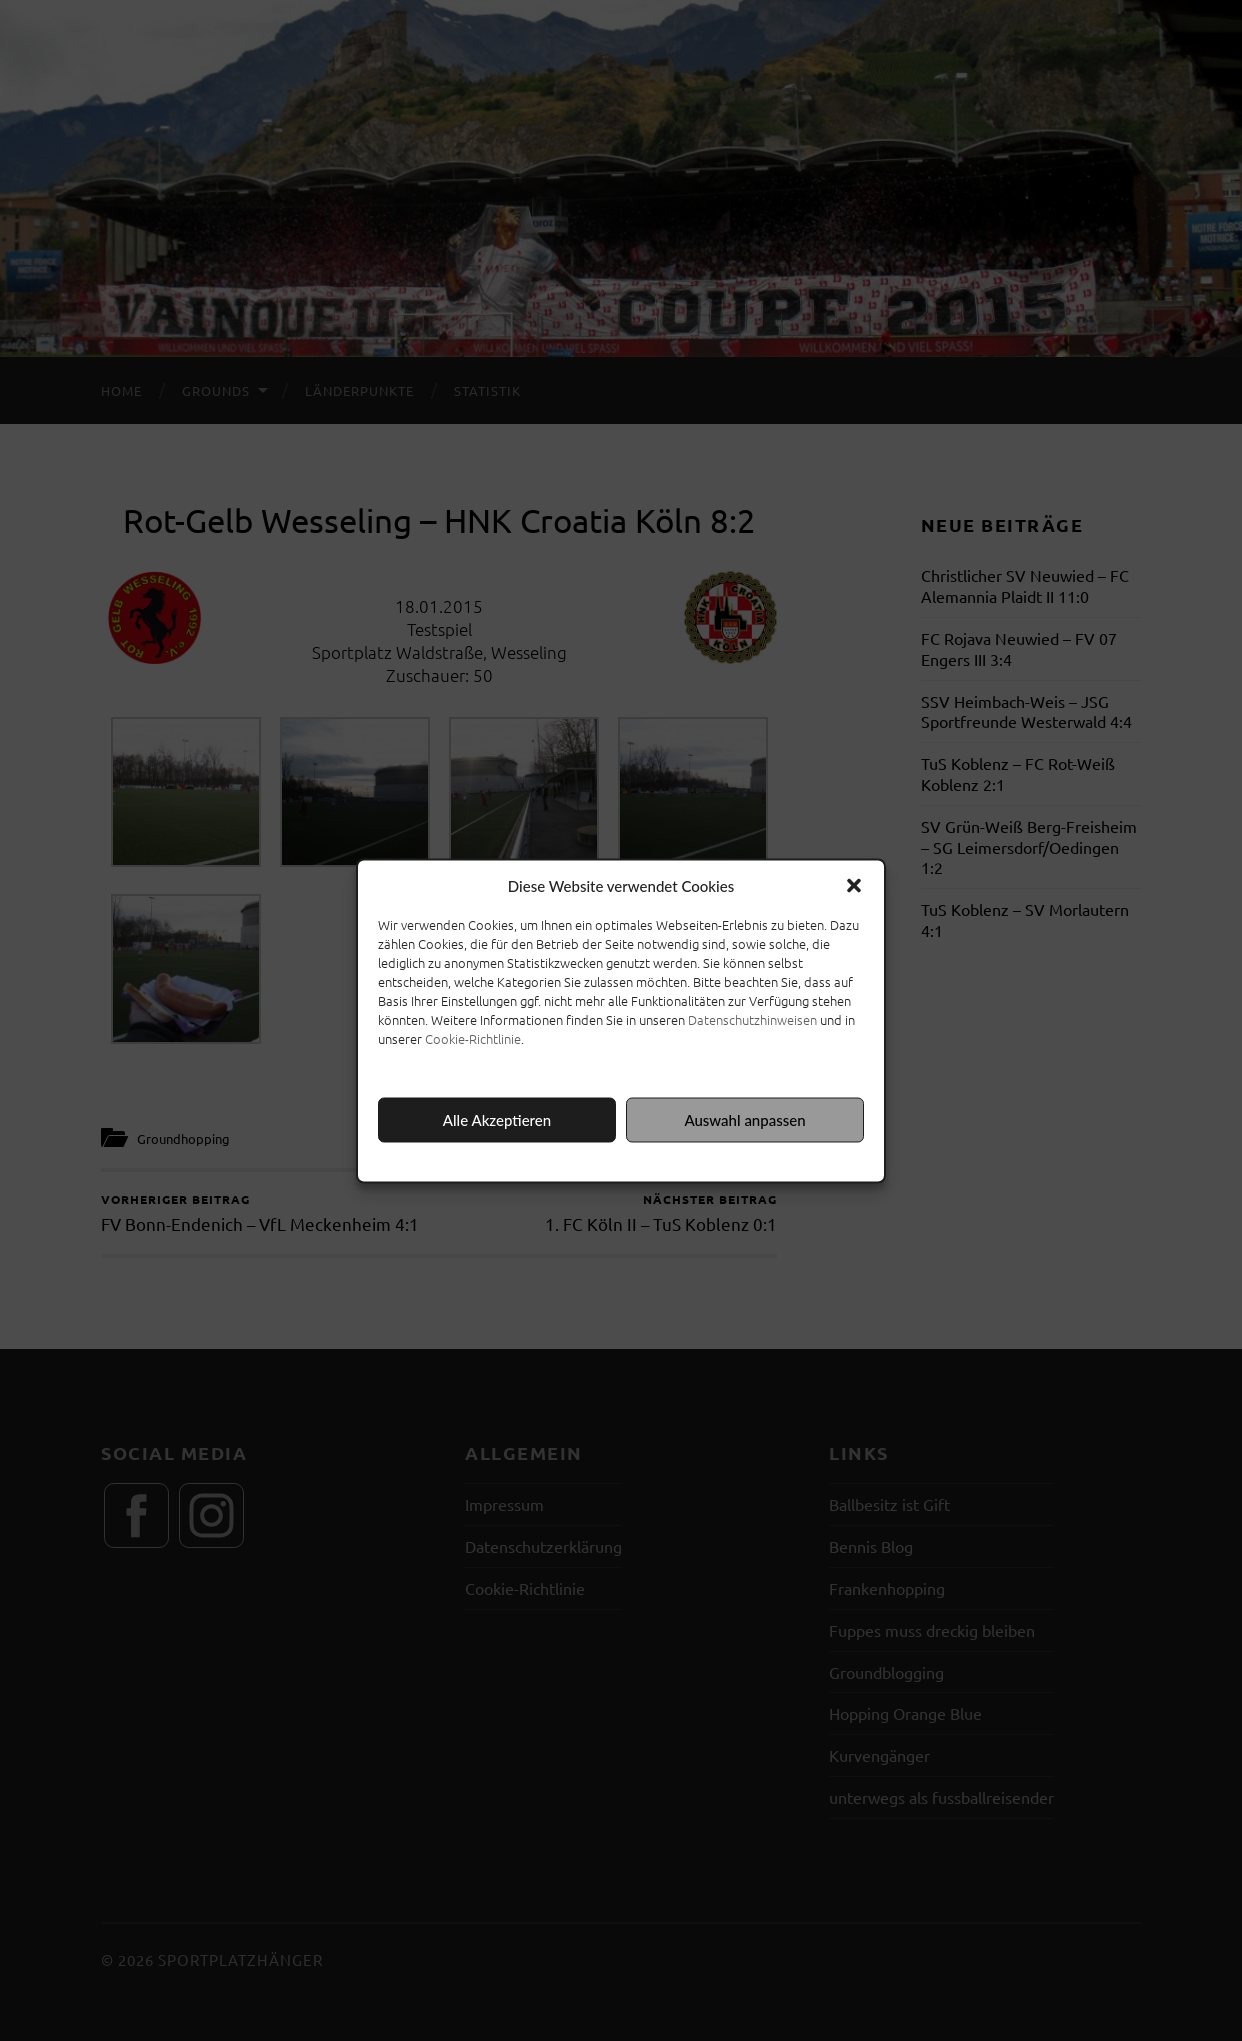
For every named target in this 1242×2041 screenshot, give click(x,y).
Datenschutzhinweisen (752, 1018)
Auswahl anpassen (744, 1120)
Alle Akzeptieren (497, 1120)
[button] (854, 885)
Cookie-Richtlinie (473, 1037)
